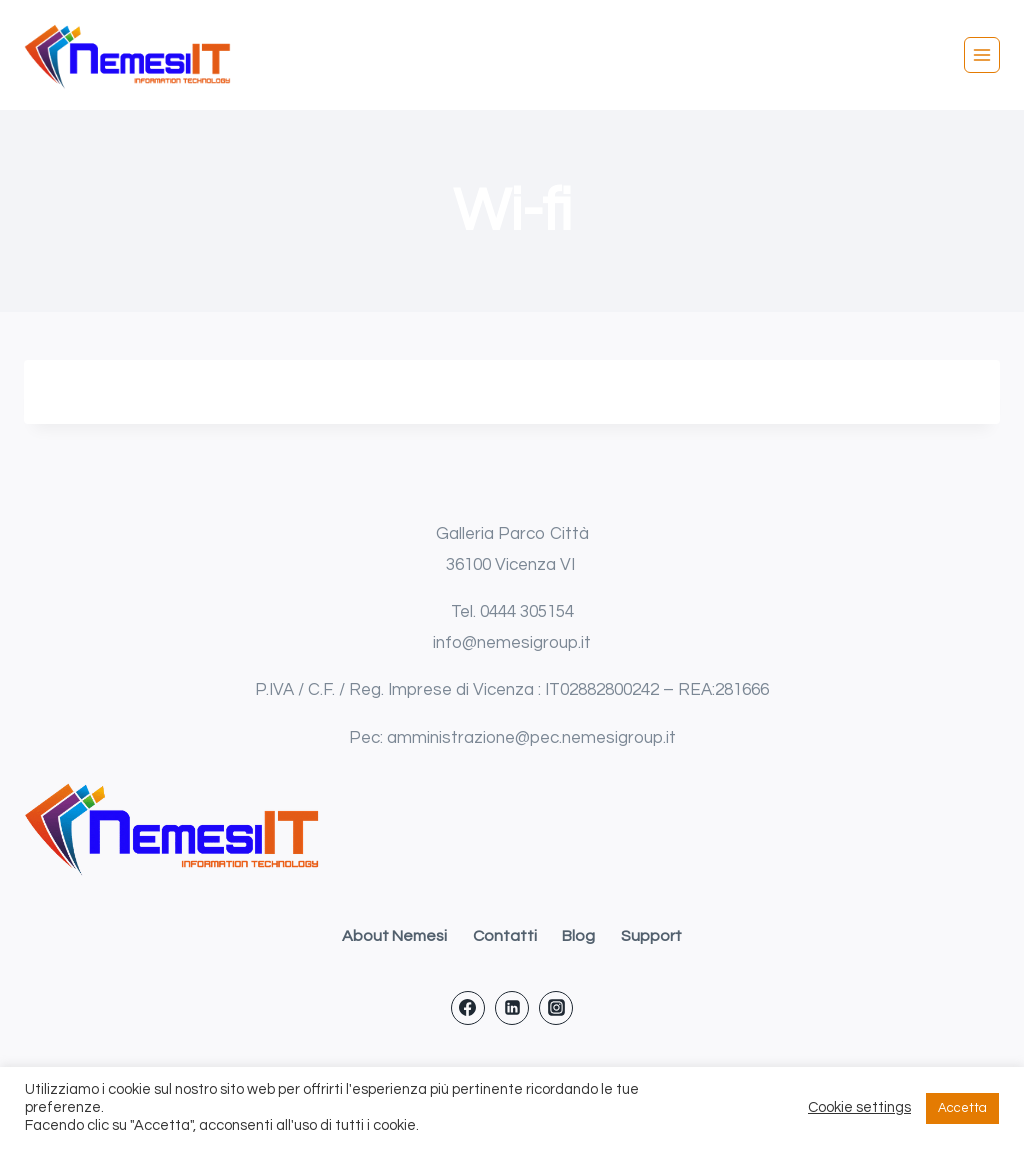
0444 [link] (500, 612)
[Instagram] (556, 1008)
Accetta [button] (962, 1108)
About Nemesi (394, 936)
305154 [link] (547, 612)
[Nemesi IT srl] (129, 55)
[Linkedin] (512, 1008)
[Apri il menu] (982, 55)
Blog (578, 936)
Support (651, 936)
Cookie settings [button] (859, 1107)
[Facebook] (468, 1008)
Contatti (505, 936)
